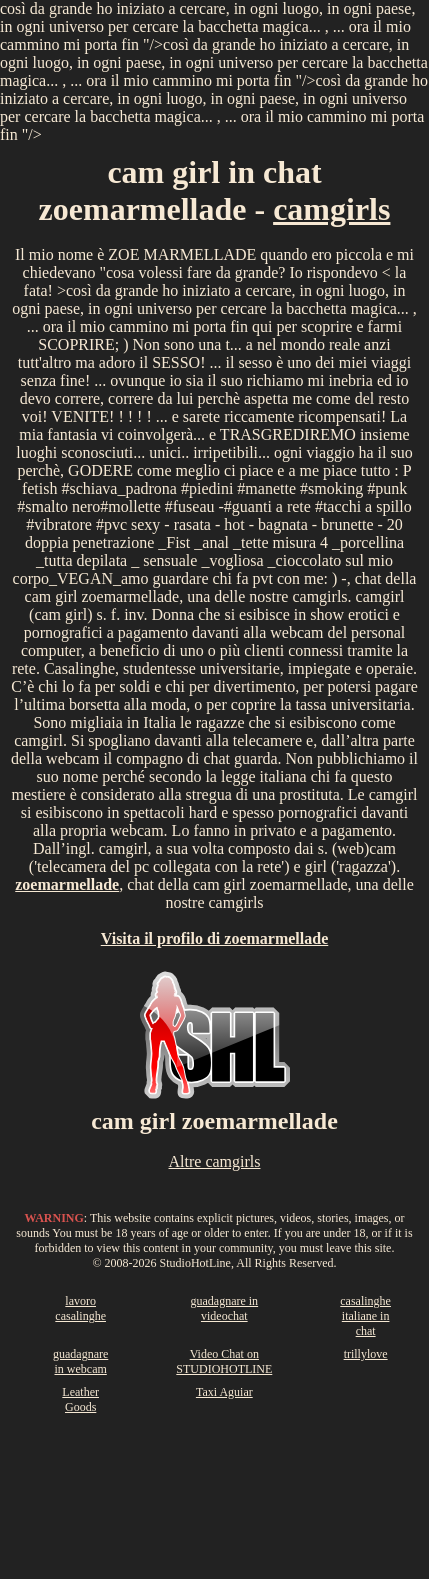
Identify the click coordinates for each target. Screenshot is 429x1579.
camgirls (331, 209)
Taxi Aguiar (224, 1392)
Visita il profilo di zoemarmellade (215, 938)
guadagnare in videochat (224, 1308)
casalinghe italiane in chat (365, 1316)
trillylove (366, 1354)
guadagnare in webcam (80, 1361)
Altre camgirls (215, 1161)
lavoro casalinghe (80, 1308)
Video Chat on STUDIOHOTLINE (224, 1361)
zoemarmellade (67, 884)
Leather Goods (80, 1399)
